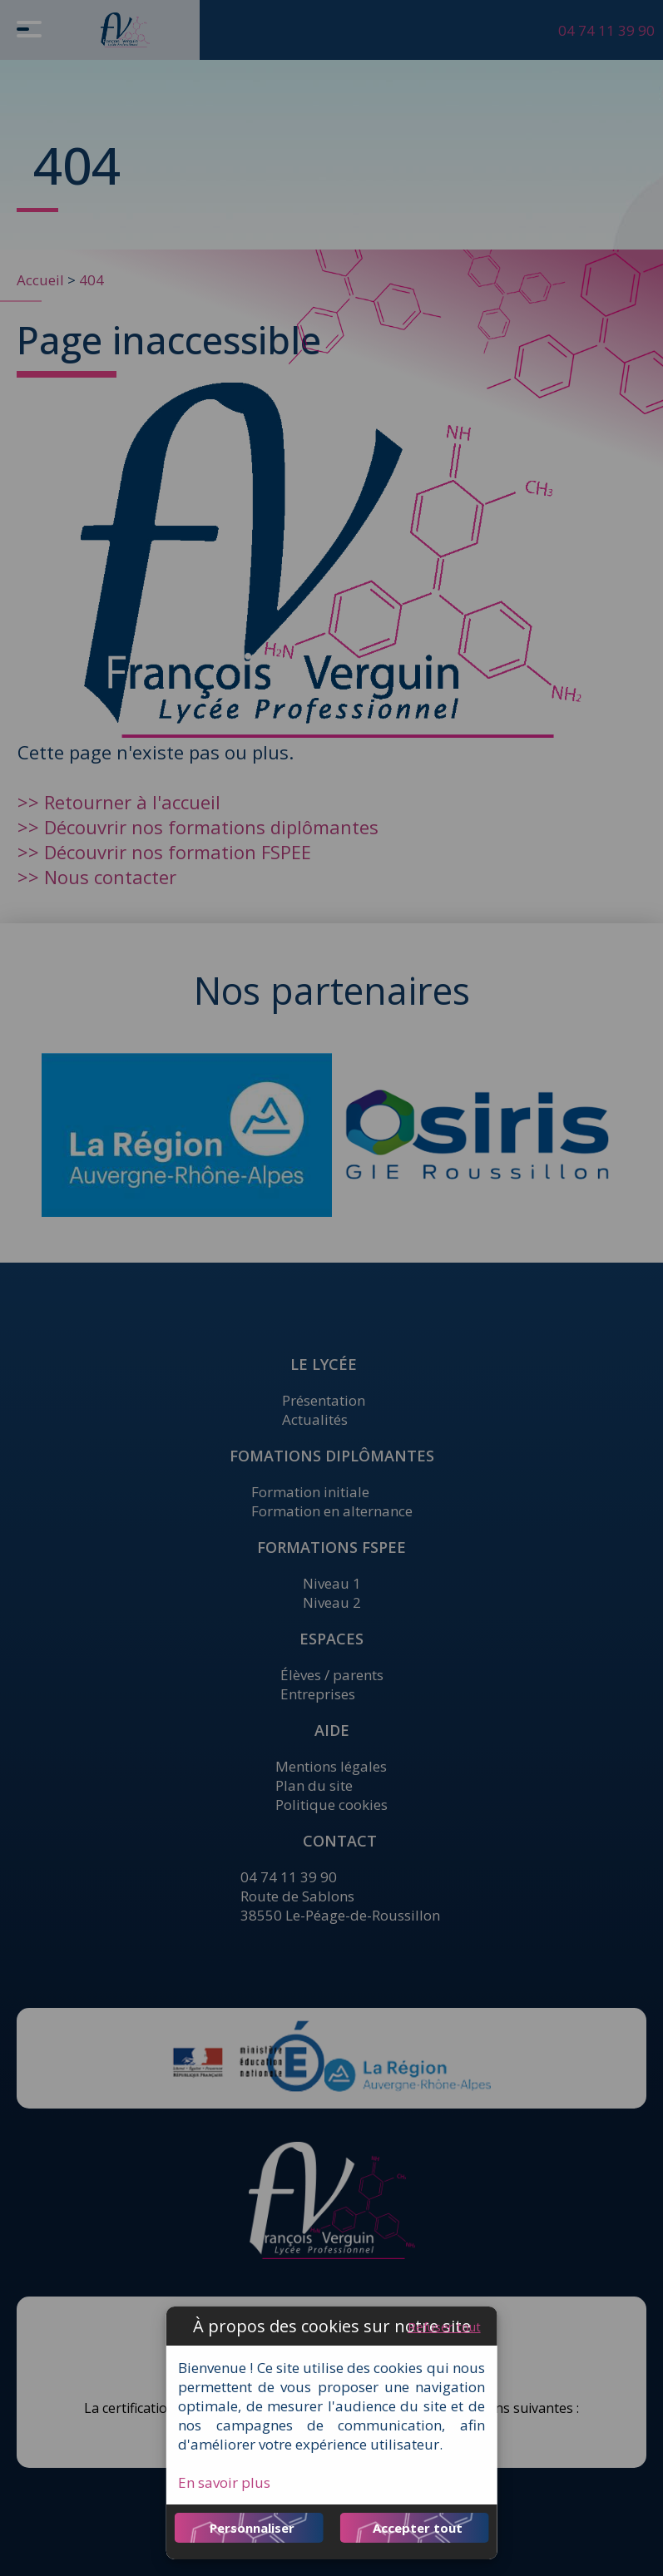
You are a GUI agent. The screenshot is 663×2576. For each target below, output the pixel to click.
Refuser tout (444, 2326)
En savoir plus (224, 2482)
